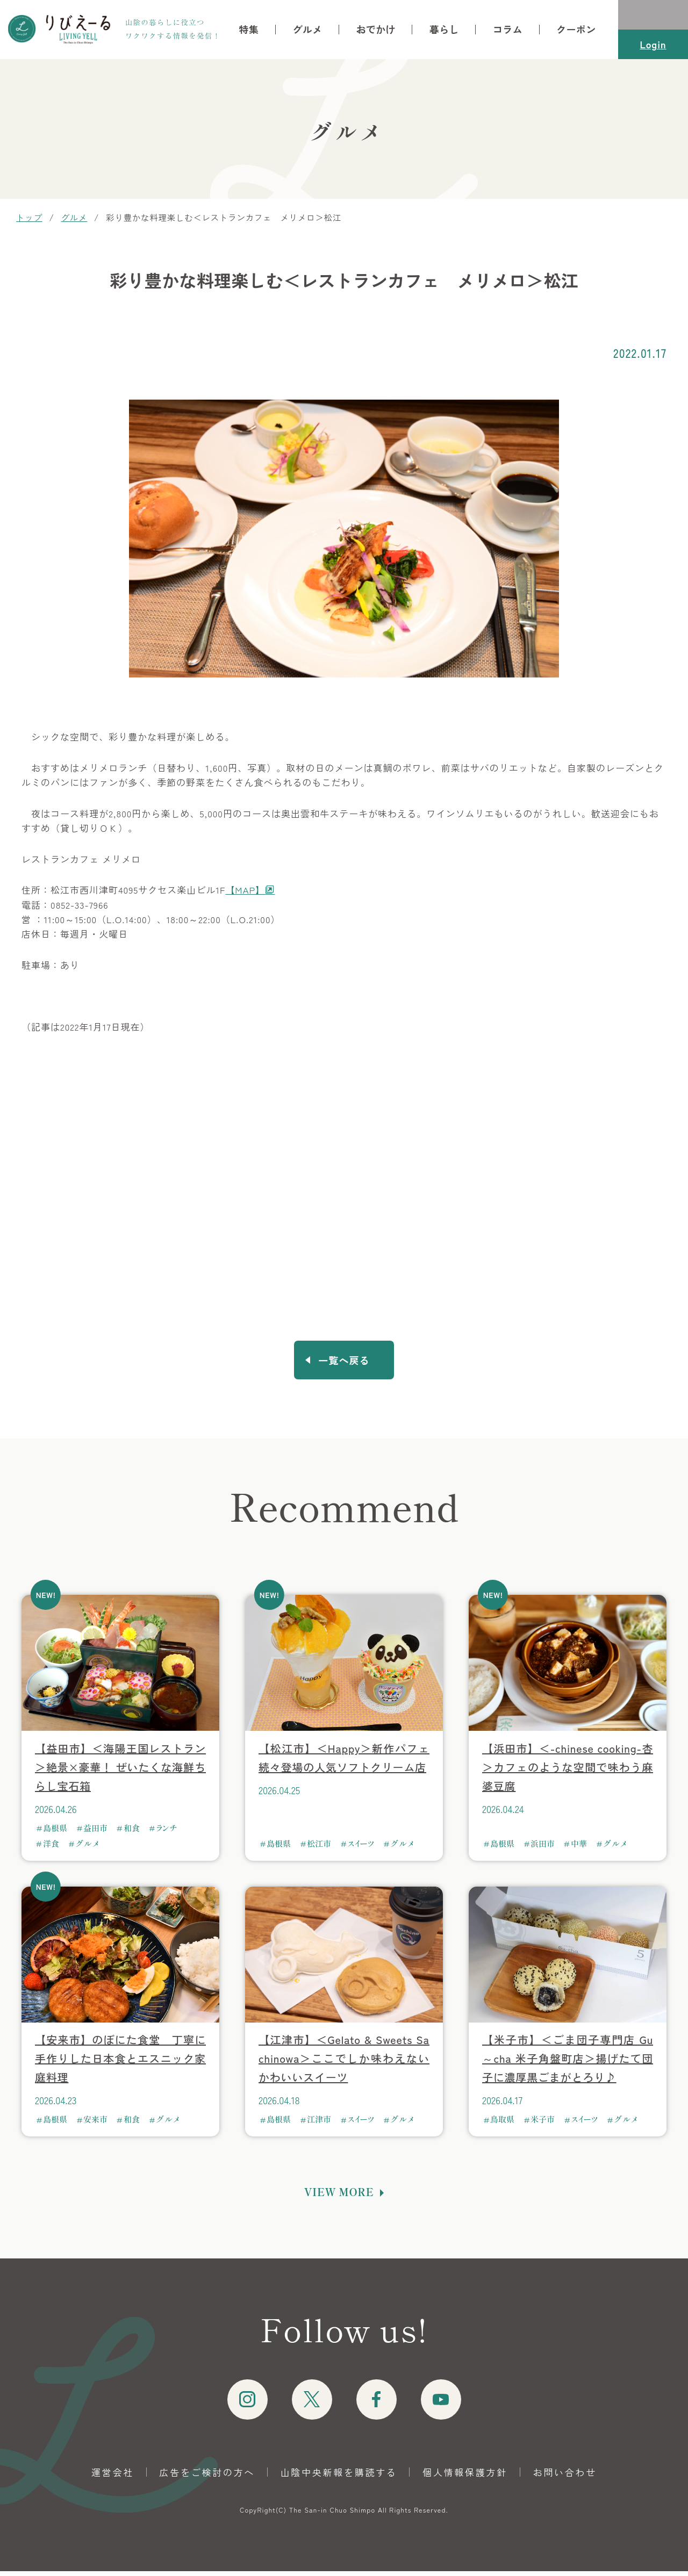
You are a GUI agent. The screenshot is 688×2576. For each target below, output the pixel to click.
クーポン (576, 29)
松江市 (319, 1848)
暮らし (444, 29)
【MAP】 (245, 889)
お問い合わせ (565, 2477)
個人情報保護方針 (464, 2477)
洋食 (51, 1848)
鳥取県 (502, 2124)
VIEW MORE (339, 2197)
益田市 (95, 1832)
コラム (507, 29)
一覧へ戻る (344, 1363)
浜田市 (543, 1848)
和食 (132, 1832)
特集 (249, 29)
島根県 (55, 1832)
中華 (579, 1848)
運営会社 (112, 2477)
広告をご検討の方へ (207, 2477)
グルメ (307, 29)
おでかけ (375, 29)
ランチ (166, 1832)
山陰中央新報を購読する (339, 2477)
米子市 (543, 2124)
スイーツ (360, 1848)
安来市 (95, 2124)
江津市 (319, 2124)
